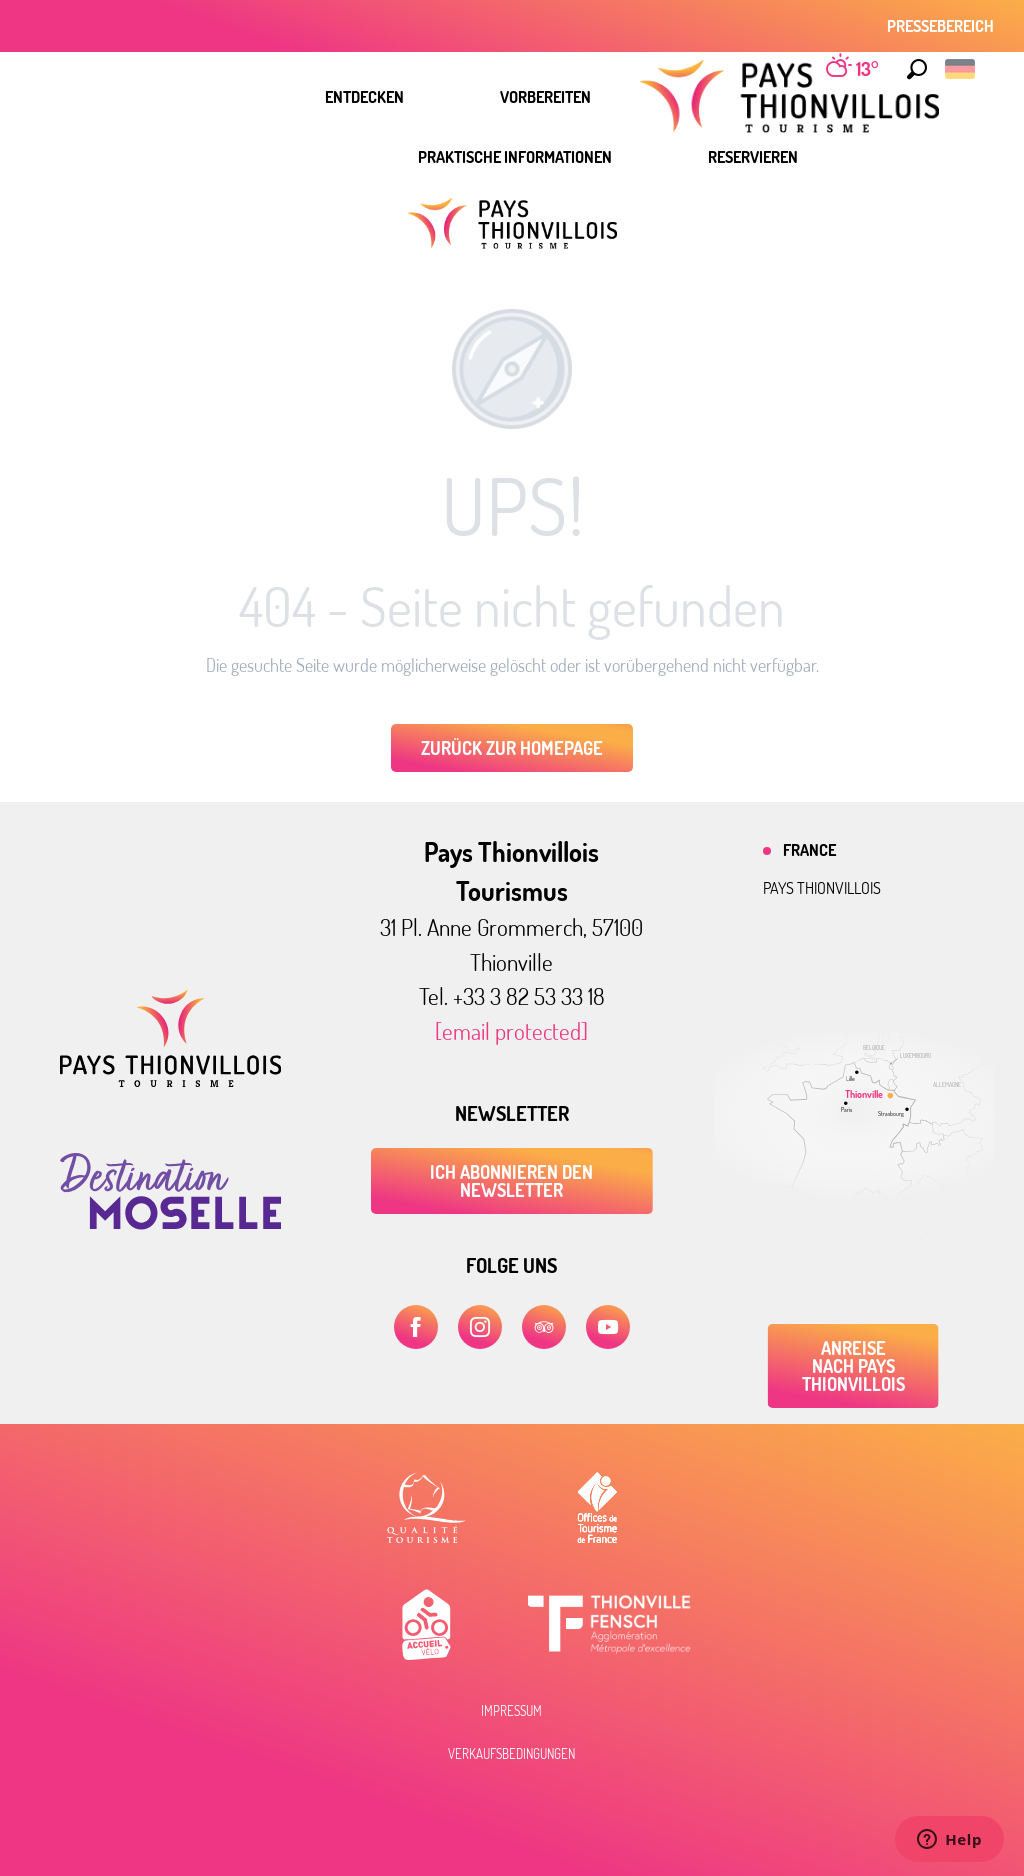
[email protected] (511, 1030)
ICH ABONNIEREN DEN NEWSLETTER (511, 1181)
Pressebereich (940, 26)
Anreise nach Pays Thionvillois (853, 1366)
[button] (917, 69)
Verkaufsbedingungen (511, 1754)
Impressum (511, 1711)
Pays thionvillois (822, 888)
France (809, 850)
